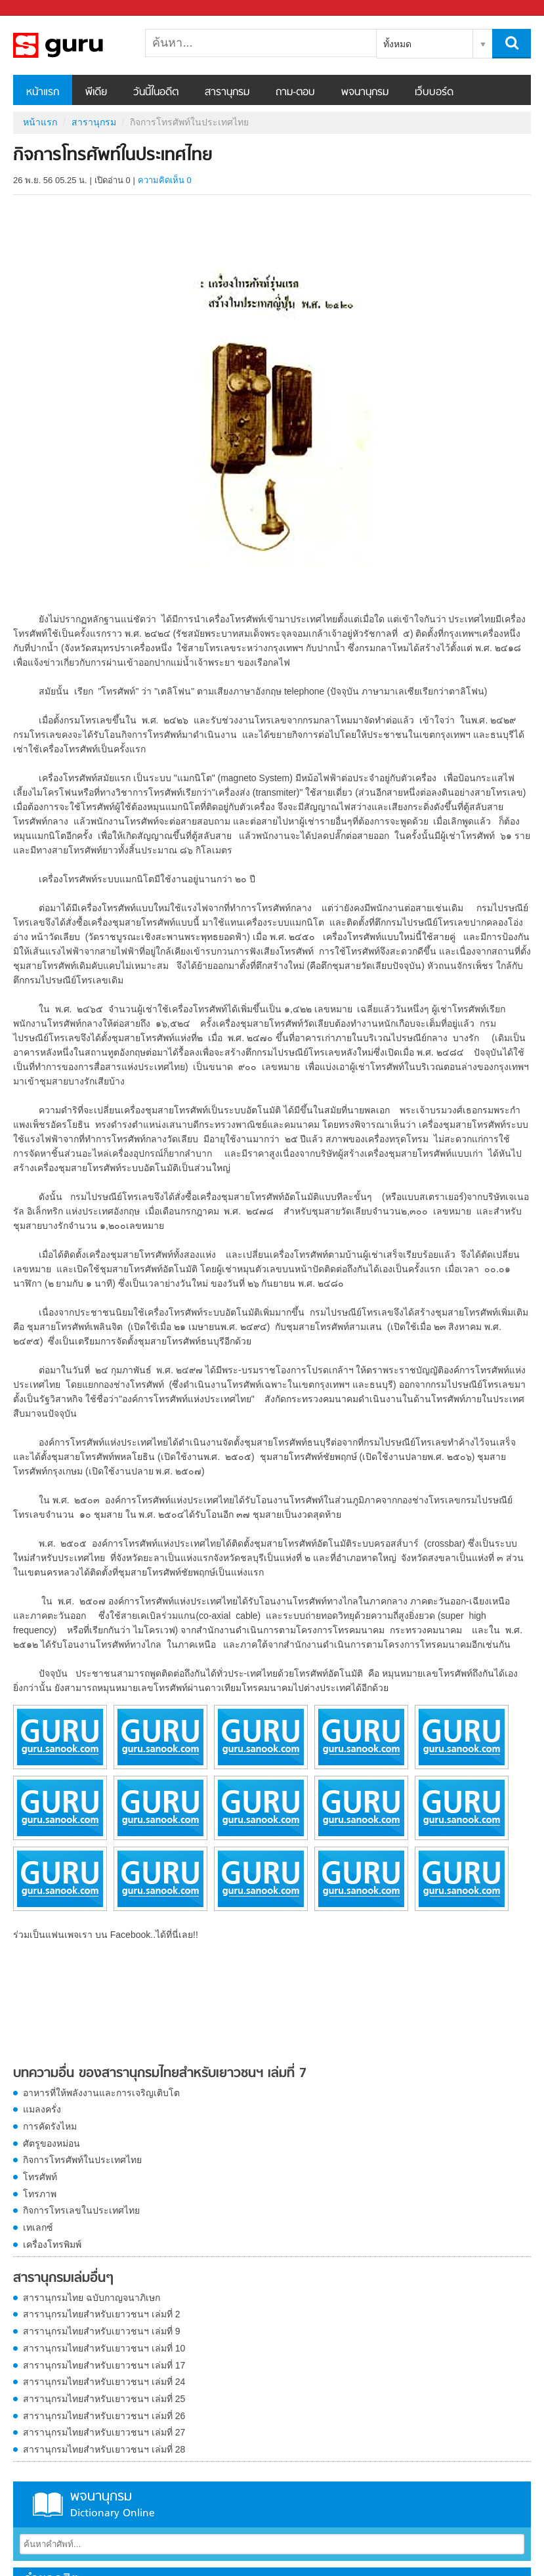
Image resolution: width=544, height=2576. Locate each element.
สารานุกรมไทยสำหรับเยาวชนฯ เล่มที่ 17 (104, 2365)
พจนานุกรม (364, 92)
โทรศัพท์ (40, 2177)
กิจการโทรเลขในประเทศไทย (81, 2210)
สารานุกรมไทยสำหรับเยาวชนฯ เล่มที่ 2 (101, 2314)
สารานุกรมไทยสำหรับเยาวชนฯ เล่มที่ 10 (104, 2348)
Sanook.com (39, 8)
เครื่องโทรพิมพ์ (52, 2244)
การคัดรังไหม (50, 2126)
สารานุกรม (227, 92)
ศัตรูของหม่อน (51, 2143)
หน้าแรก (42, 92)
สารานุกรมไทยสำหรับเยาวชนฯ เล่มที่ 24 (104, 2381)
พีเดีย (96, 92)
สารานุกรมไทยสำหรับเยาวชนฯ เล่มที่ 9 (101, 2331)
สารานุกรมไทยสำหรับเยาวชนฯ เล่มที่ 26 (104, 2416)
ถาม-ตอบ (295, 92)
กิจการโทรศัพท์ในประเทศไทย (82, 2160)
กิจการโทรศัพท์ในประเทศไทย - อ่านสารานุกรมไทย (82, 45)
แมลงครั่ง (42, 2109)
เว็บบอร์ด (434, 92)
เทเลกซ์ (38, 2227)
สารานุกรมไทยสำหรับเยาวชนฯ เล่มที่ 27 (104, 2432)
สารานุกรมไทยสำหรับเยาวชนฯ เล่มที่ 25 (104, 2399)
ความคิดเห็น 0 (165, 180)
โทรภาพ (39, 2194)
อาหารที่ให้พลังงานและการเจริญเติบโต (101, 2093)
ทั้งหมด (397, 44)
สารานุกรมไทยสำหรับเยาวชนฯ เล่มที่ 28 (104, 2449)
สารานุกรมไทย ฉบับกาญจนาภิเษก (91, 2297)
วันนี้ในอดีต (155, 92)
